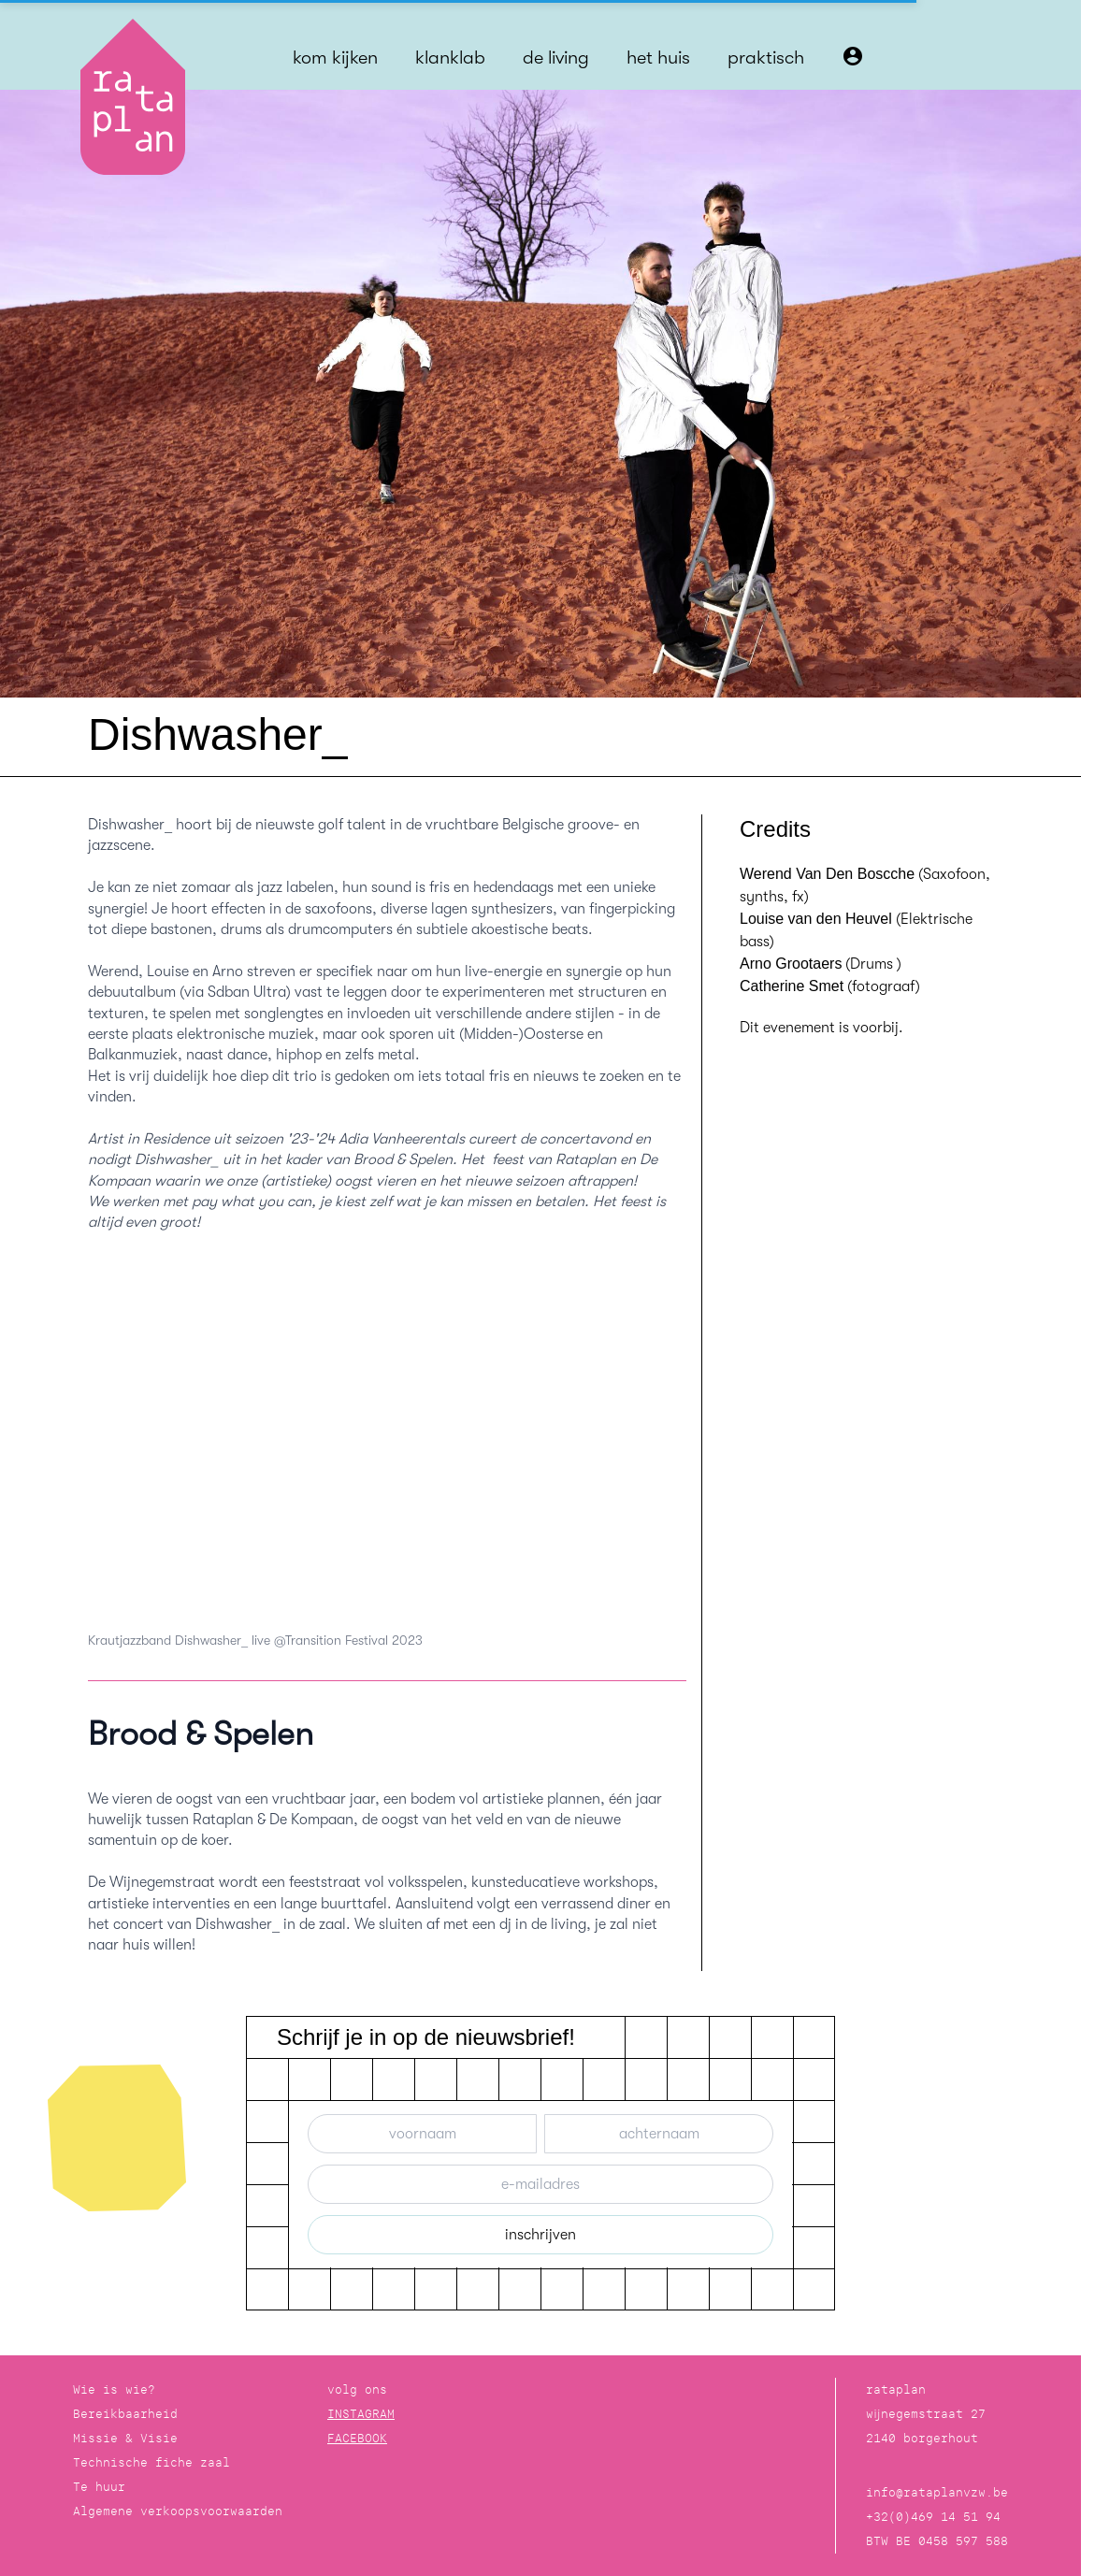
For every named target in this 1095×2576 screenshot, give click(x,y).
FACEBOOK (357, 2438)
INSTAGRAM (361, 2414)
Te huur (99, 2487)
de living (556, 57)
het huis (658, 57)
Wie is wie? (114, 2389)
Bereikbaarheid (125, 2414)
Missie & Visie (125, 2438)
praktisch (766, 57)
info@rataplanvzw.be (937, 2492)
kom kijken (335, 57)
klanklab (450, 57)
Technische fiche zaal (151, 2462)
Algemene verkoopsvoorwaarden (177, 2511)
